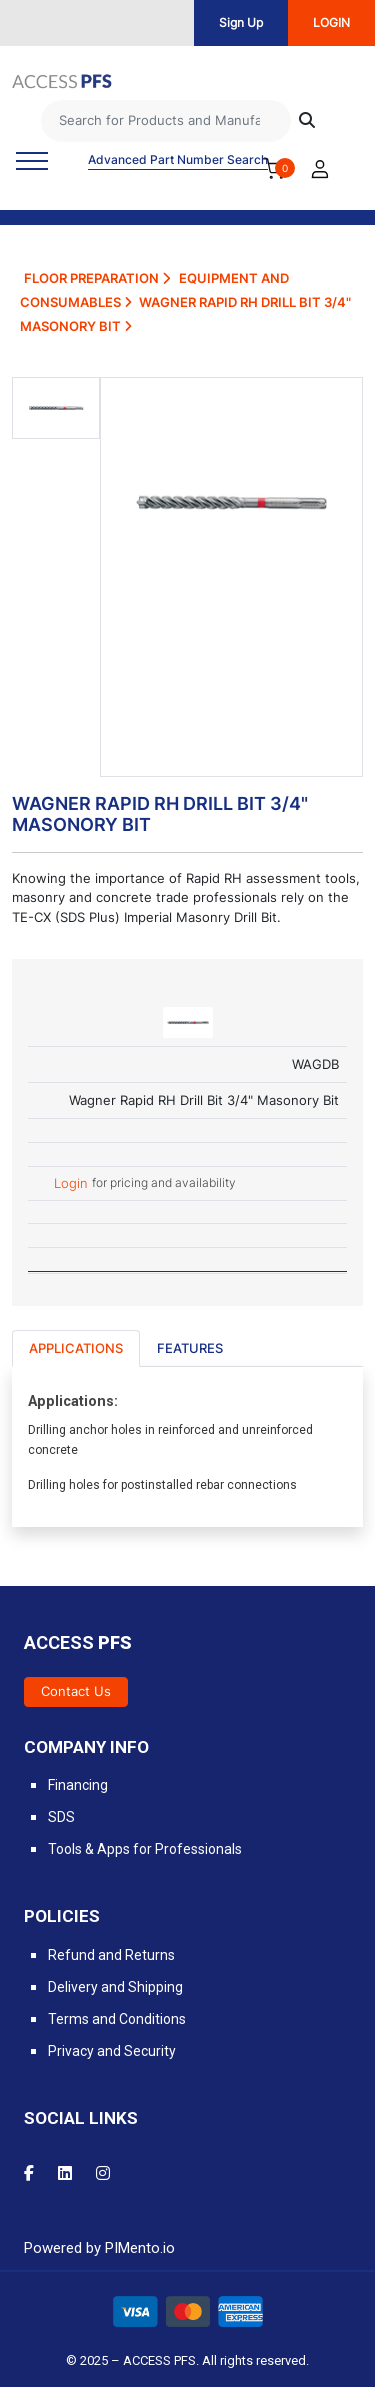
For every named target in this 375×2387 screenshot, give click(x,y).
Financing (78, 1785)
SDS (61, 1817)
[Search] (166, 121)
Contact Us (76, 1691)
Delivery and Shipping (115, 1987)
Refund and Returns (111, 1955)
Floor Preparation (97, 278)
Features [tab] (190, 1348)
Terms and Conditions (117, 2019)
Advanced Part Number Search (178, 159)
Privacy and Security (112, 2051)
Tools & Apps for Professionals (145, 1849)
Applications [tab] (76, 1348)
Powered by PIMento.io (99, 2248)
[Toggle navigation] (32, 161)
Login (73, 1184)
